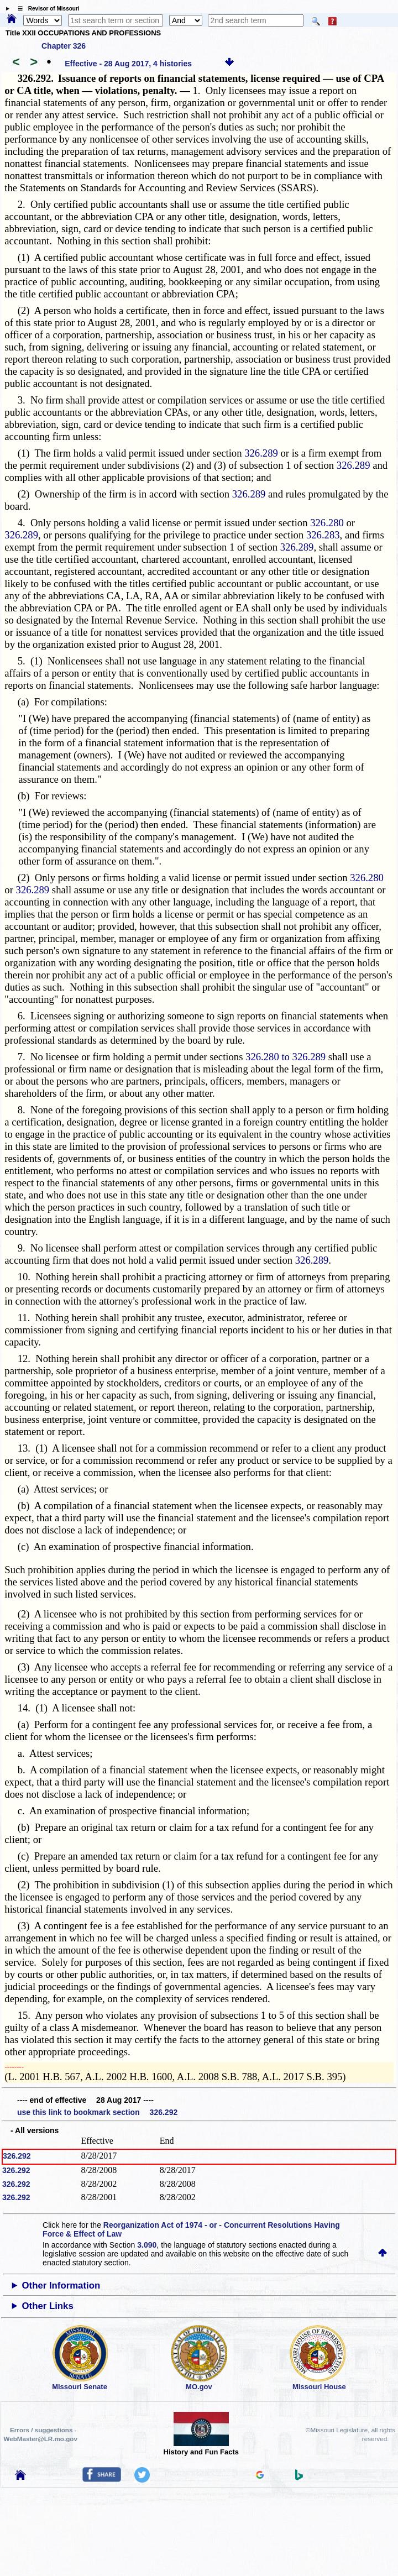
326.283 (323, 535)
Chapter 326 (63, 45)
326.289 (261, 453)
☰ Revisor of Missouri (46, 9)
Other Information (61, 2285)
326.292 (17, 2155)
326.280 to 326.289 (285, 1056)
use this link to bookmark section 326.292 (97, 2112)
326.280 (327, 522)
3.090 (146, 2244)
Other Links (48, 2306)
